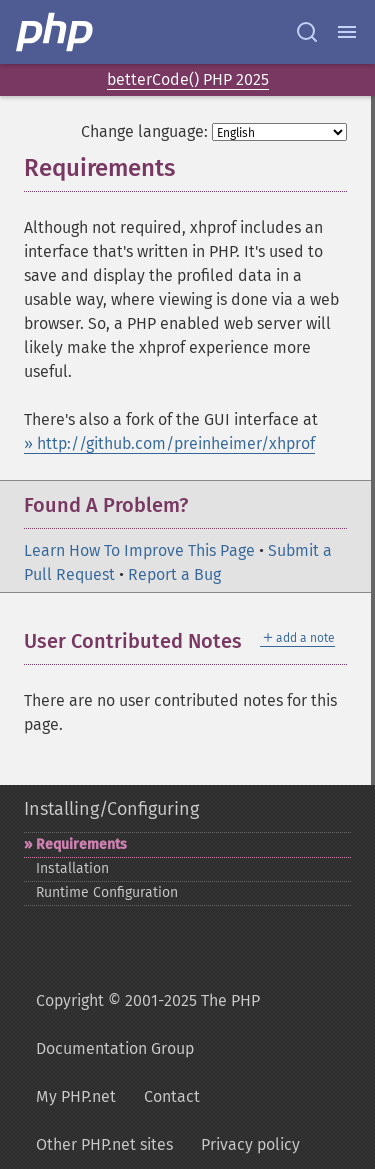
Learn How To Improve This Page (139, 550)
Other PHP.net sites (104, 1144)
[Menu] (347, 32)
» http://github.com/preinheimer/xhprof (169, 443)
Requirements (81, 844)
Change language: (144, 131)
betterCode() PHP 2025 (188, 79)
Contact (172, 1096)
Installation (72, 868)
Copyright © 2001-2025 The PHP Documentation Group (148, 1024)
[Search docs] (307, 32)
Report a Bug (174, 574)
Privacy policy (250, 1144)
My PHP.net (76, 1096)
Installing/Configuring (111, 809)
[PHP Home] (56, 32)
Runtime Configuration (107, 892)
